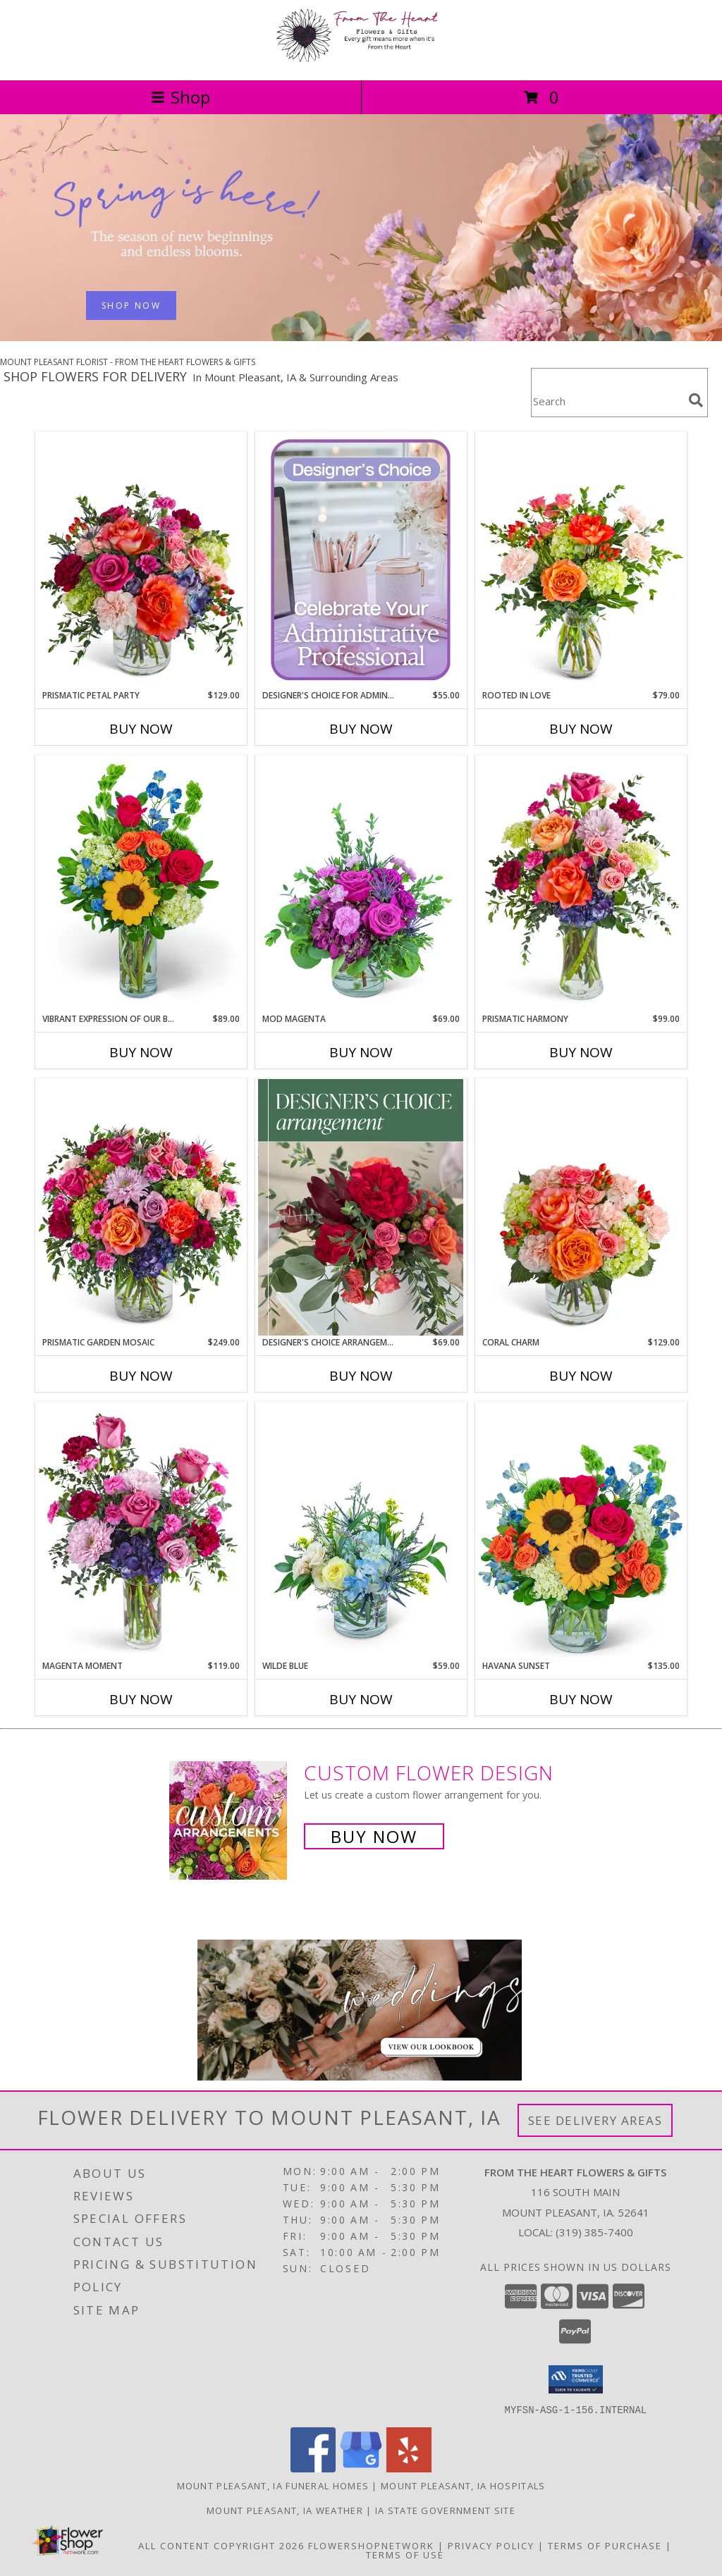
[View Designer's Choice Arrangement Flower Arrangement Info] (361, 1207)
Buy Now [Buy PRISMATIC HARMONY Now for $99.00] (581, 1052)
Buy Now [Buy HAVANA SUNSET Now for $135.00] (581, 1699)
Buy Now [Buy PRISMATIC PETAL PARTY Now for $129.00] (141, 729)
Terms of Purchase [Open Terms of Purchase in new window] (605, 2545)
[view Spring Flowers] (361, 337)
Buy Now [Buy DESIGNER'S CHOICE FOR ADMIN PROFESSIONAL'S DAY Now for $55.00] (361, 729)
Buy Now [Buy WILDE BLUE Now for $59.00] (361, 1699)
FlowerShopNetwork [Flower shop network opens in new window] (371, 2545)
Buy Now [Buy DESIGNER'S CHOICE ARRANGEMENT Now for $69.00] (361, 1376)
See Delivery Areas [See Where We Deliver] (595, 2120)
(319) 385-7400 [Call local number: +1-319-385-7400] (594, 2232)
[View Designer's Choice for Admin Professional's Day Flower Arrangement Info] (361, 560)
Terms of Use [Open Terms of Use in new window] (405, 2554)
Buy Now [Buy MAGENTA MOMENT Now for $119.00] (141, 1699)
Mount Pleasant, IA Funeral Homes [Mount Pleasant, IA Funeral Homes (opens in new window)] (273, 2485)
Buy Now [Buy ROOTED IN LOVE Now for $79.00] (581, 729)
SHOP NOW (131, 306)
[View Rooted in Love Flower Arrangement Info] (581, 560)
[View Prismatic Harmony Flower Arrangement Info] (581, 883)
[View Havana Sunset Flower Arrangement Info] (581, 1531)
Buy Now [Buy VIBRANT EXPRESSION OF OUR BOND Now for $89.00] (141, 1052)
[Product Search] (607, 401)
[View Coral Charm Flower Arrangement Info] (581, 1207)
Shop (180, 97)
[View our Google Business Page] (361, 2468)
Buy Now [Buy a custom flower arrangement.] (374, 1836)
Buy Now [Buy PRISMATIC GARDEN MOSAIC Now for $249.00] (141, 1376)
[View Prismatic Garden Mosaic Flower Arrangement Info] (141, 1207)
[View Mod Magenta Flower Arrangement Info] (361, 884)
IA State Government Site (445, 2509)
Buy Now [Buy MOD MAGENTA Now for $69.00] (361, 1052)
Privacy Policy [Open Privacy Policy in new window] (491, 2545)
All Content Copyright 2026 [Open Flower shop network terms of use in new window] (221, 2545)
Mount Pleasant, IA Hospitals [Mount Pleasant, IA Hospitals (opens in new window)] (463, 2485)
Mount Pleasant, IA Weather (285, 2509)
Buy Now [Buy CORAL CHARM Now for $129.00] (581, 1376)
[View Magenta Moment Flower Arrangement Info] (141, 1531)
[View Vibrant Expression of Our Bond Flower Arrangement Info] (141, 884)
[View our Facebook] (313, 2468)
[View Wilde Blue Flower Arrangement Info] (361, 1531)
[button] (576, 2379)
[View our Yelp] (409, 2468)
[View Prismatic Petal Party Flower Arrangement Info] (141, 560)
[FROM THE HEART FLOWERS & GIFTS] (361, 59)
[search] (696, 400)
